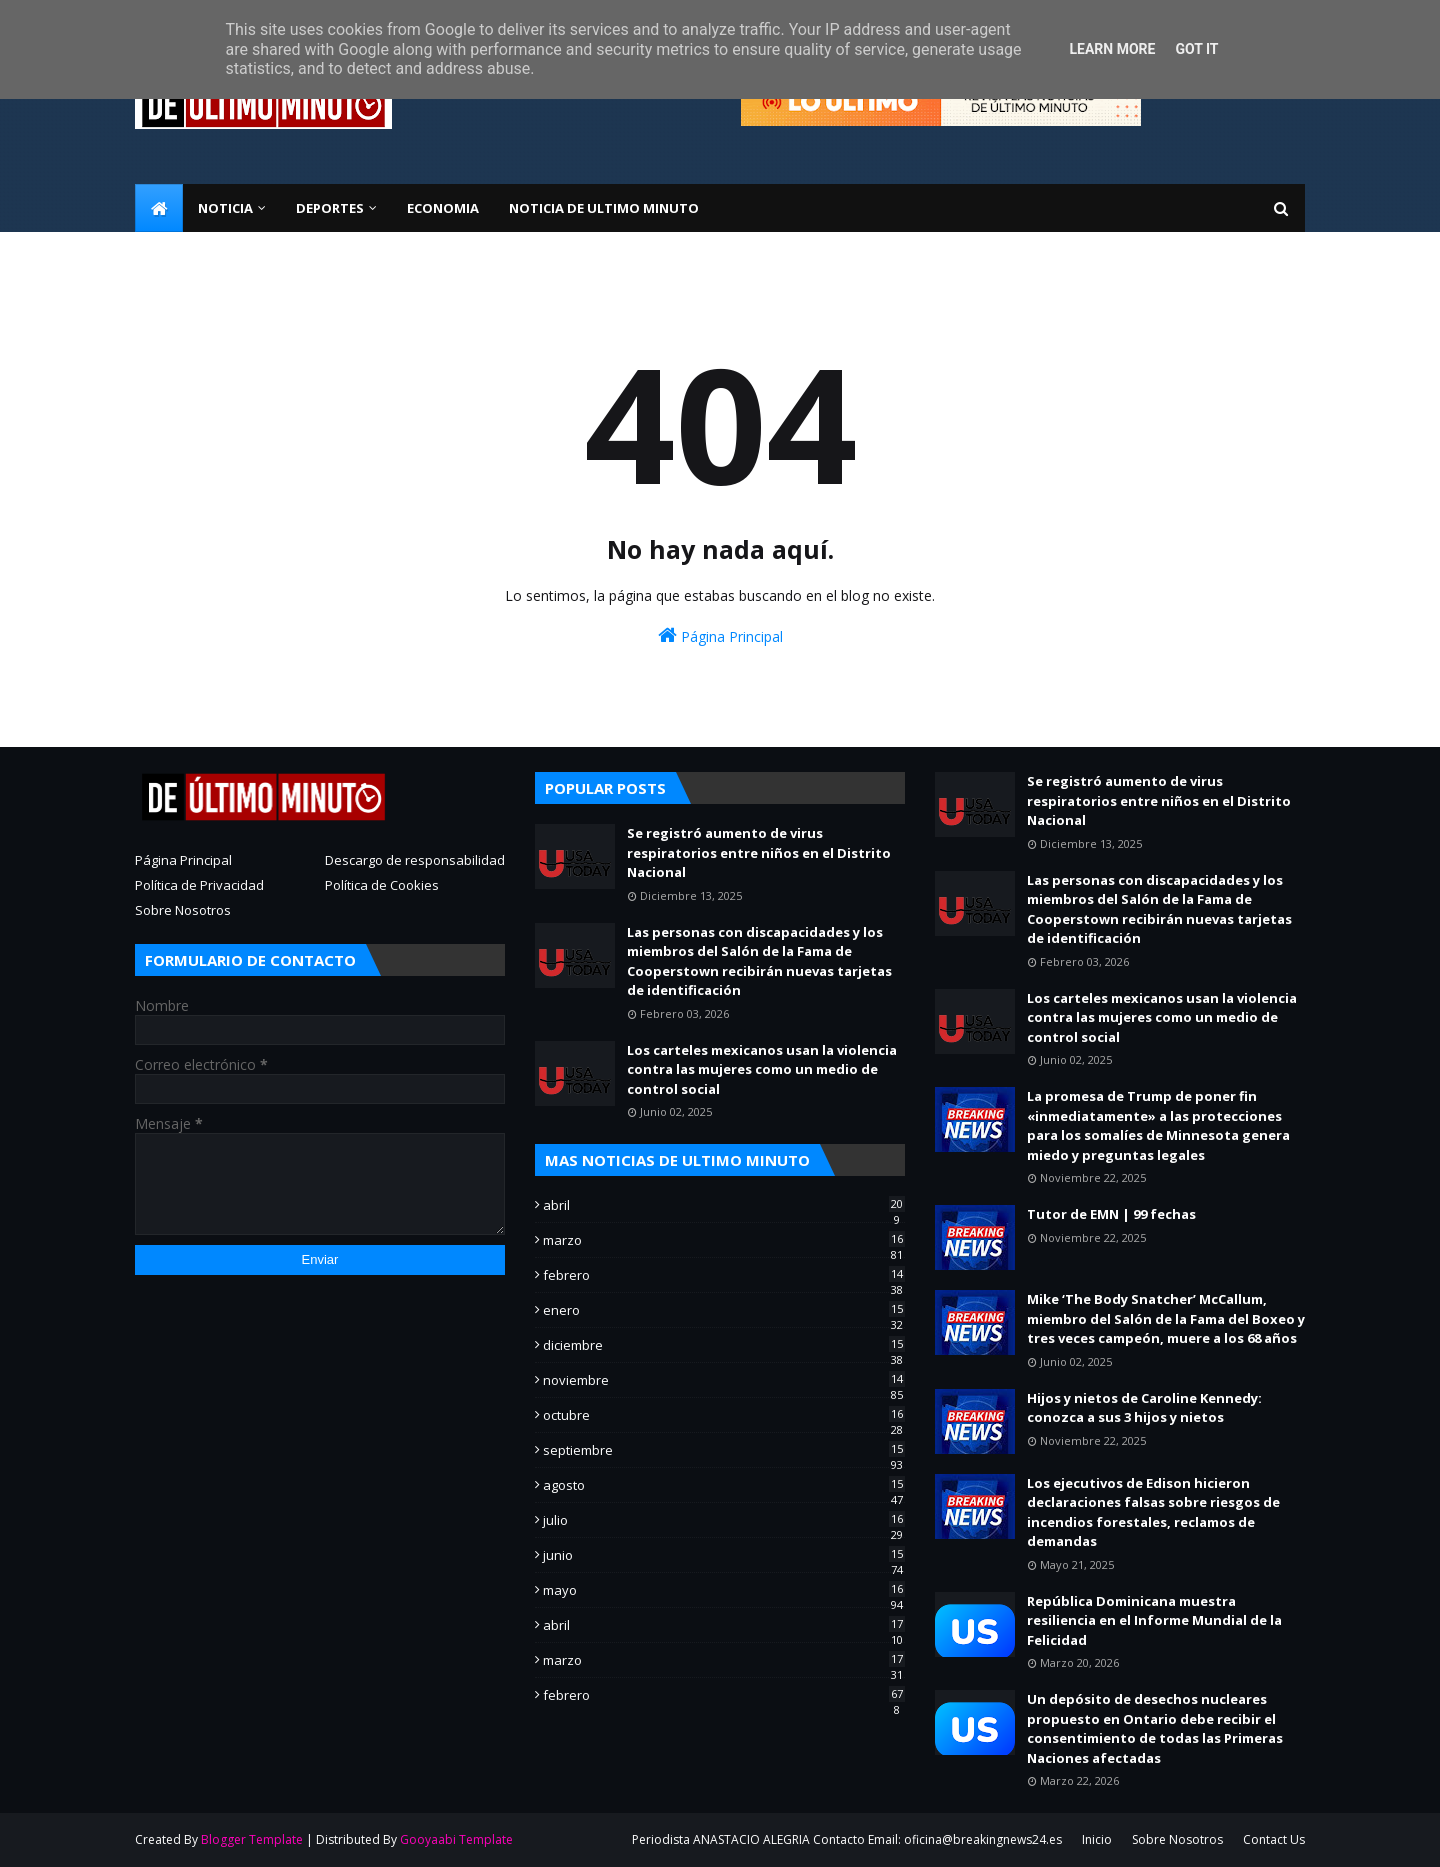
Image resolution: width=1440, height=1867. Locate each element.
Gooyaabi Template (456, 1839)
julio (724, 1520)
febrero (724, 1275)
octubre (724, 1415)
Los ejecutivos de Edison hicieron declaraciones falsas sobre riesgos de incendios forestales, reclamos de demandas (1153, 1512)
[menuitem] (159, 208)
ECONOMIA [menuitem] (443, 208)
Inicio (1097, 1839)
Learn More (1112, 49)
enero (724, 1310)
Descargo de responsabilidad (415, 860)
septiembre (724, 1450)
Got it (1196, 49)
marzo (724, 1240)
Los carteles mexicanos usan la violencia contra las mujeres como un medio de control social (762, 1069)
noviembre (724, 1380)
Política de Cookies (382, 885)
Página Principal (720, 635)
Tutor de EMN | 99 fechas (1111, 1214)
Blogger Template (252, 1839)
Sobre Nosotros (183, 910)
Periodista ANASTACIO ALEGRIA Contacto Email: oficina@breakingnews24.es (847, 1839)
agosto (724, 1485)
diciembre (724, 1345)
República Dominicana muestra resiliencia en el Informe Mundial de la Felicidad (1154, 1620)
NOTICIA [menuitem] (225, 208)
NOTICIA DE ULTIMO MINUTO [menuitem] (604, 208)
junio (724, 1555)
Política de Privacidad (199, 885)
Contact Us (1274, 1839)
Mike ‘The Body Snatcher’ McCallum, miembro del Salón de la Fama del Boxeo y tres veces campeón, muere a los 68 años (1166, 1318)
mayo (724, 1590)
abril (724, 1205)
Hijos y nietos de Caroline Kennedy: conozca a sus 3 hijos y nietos (1144, 1408)
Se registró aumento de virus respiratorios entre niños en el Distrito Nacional (759, 852)
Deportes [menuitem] (330, 208)
